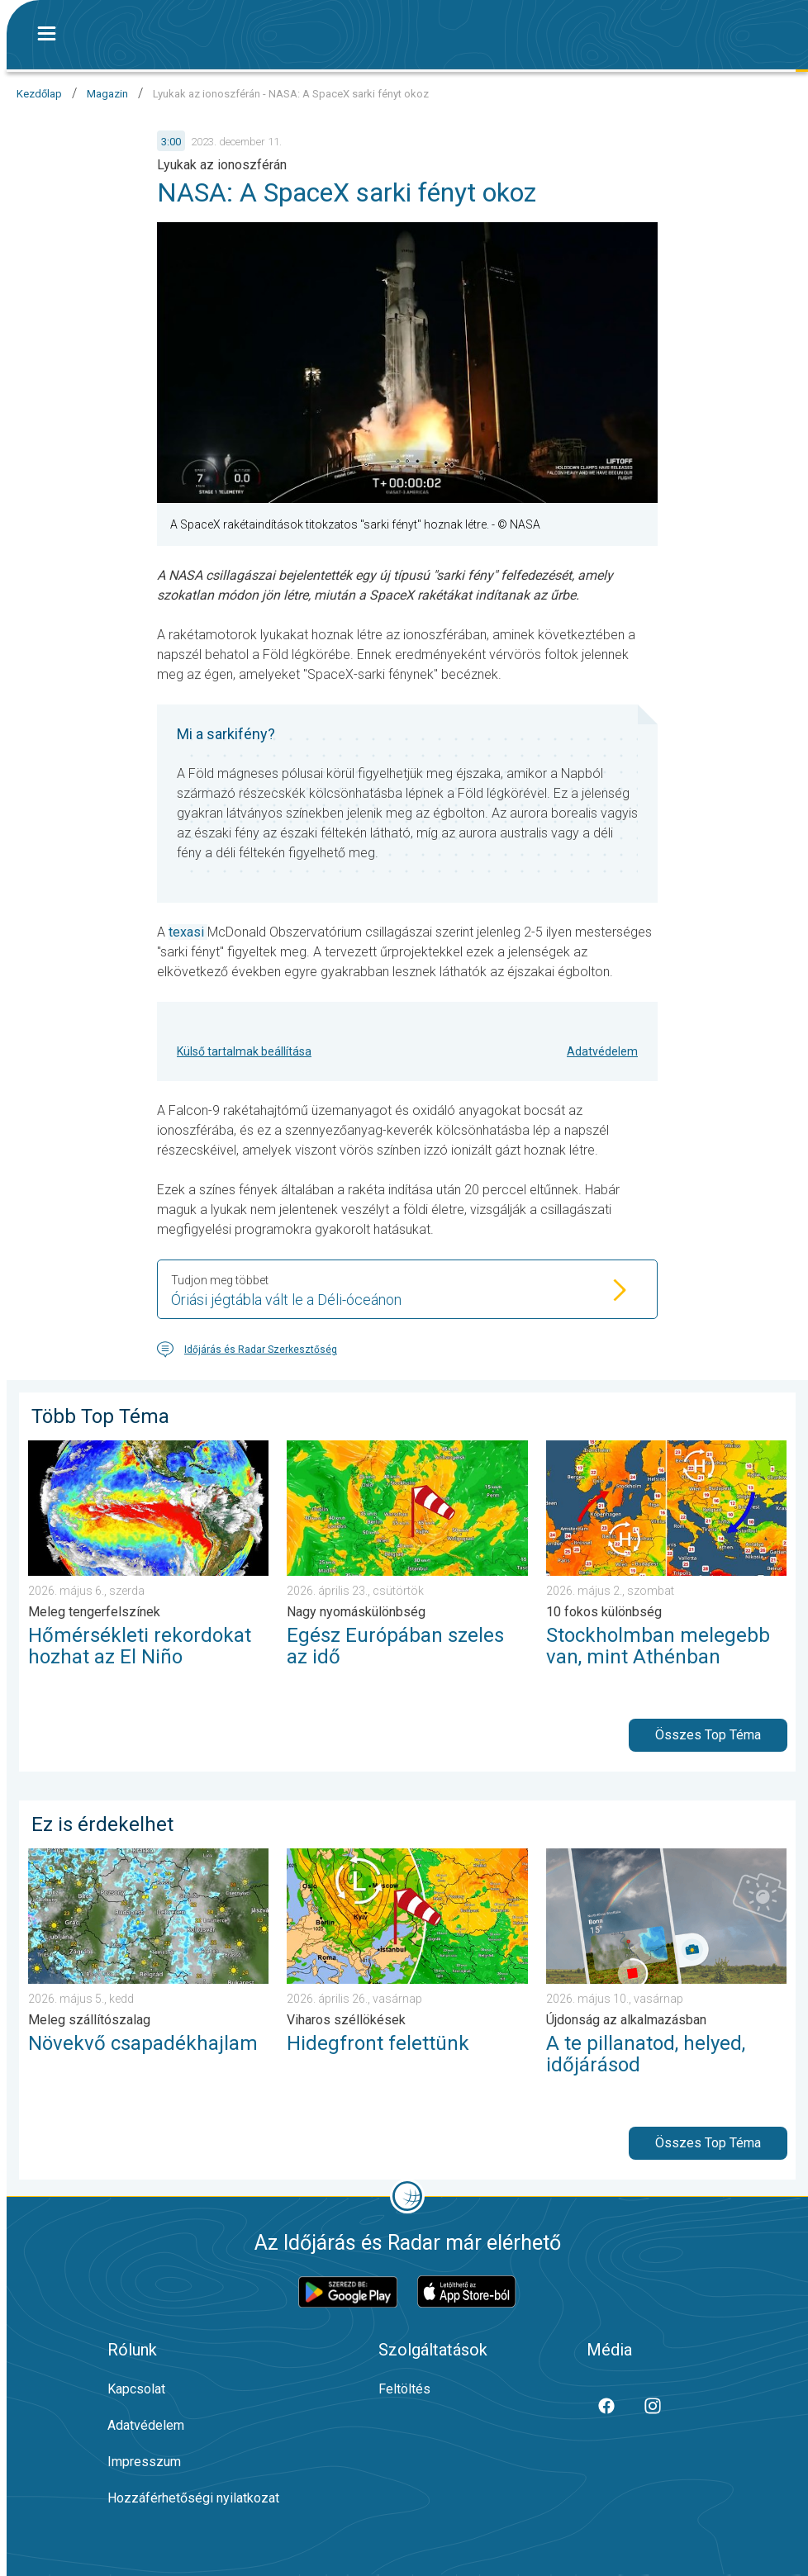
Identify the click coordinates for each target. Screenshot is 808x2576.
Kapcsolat (136, 2389)
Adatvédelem (602, 1051)
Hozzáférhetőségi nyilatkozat (193, 2498)
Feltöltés (404, 2389)
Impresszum (144, 2461)
